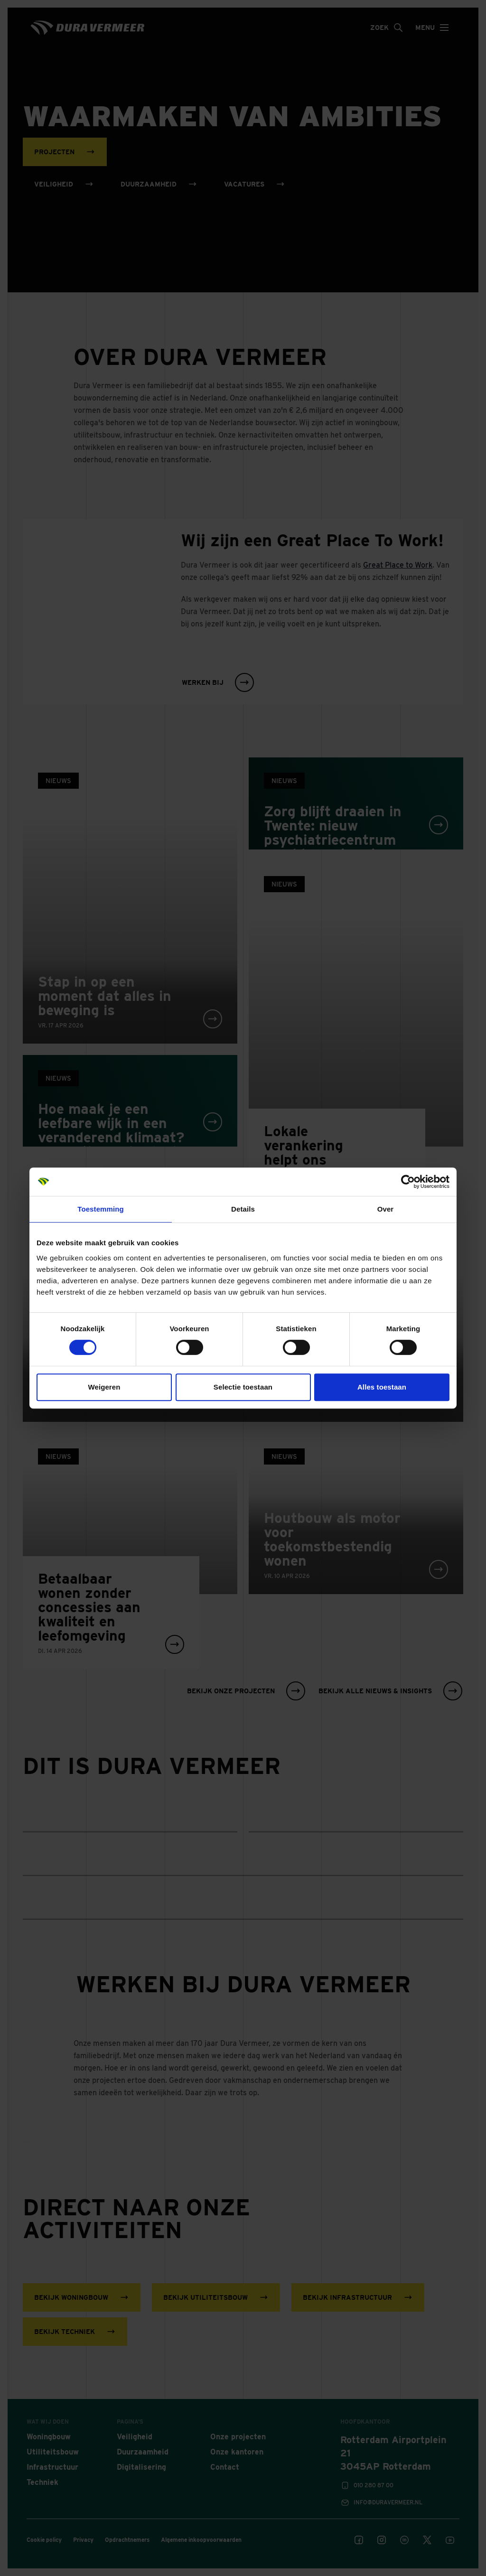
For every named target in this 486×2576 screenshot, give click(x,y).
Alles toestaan (381, 1387)
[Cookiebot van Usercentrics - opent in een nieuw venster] (407, 1182)
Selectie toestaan (243, 1387)
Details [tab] (243, 1209)
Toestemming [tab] (100, 1209)
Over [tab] (385, 1209)
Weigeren (104, 1387)
